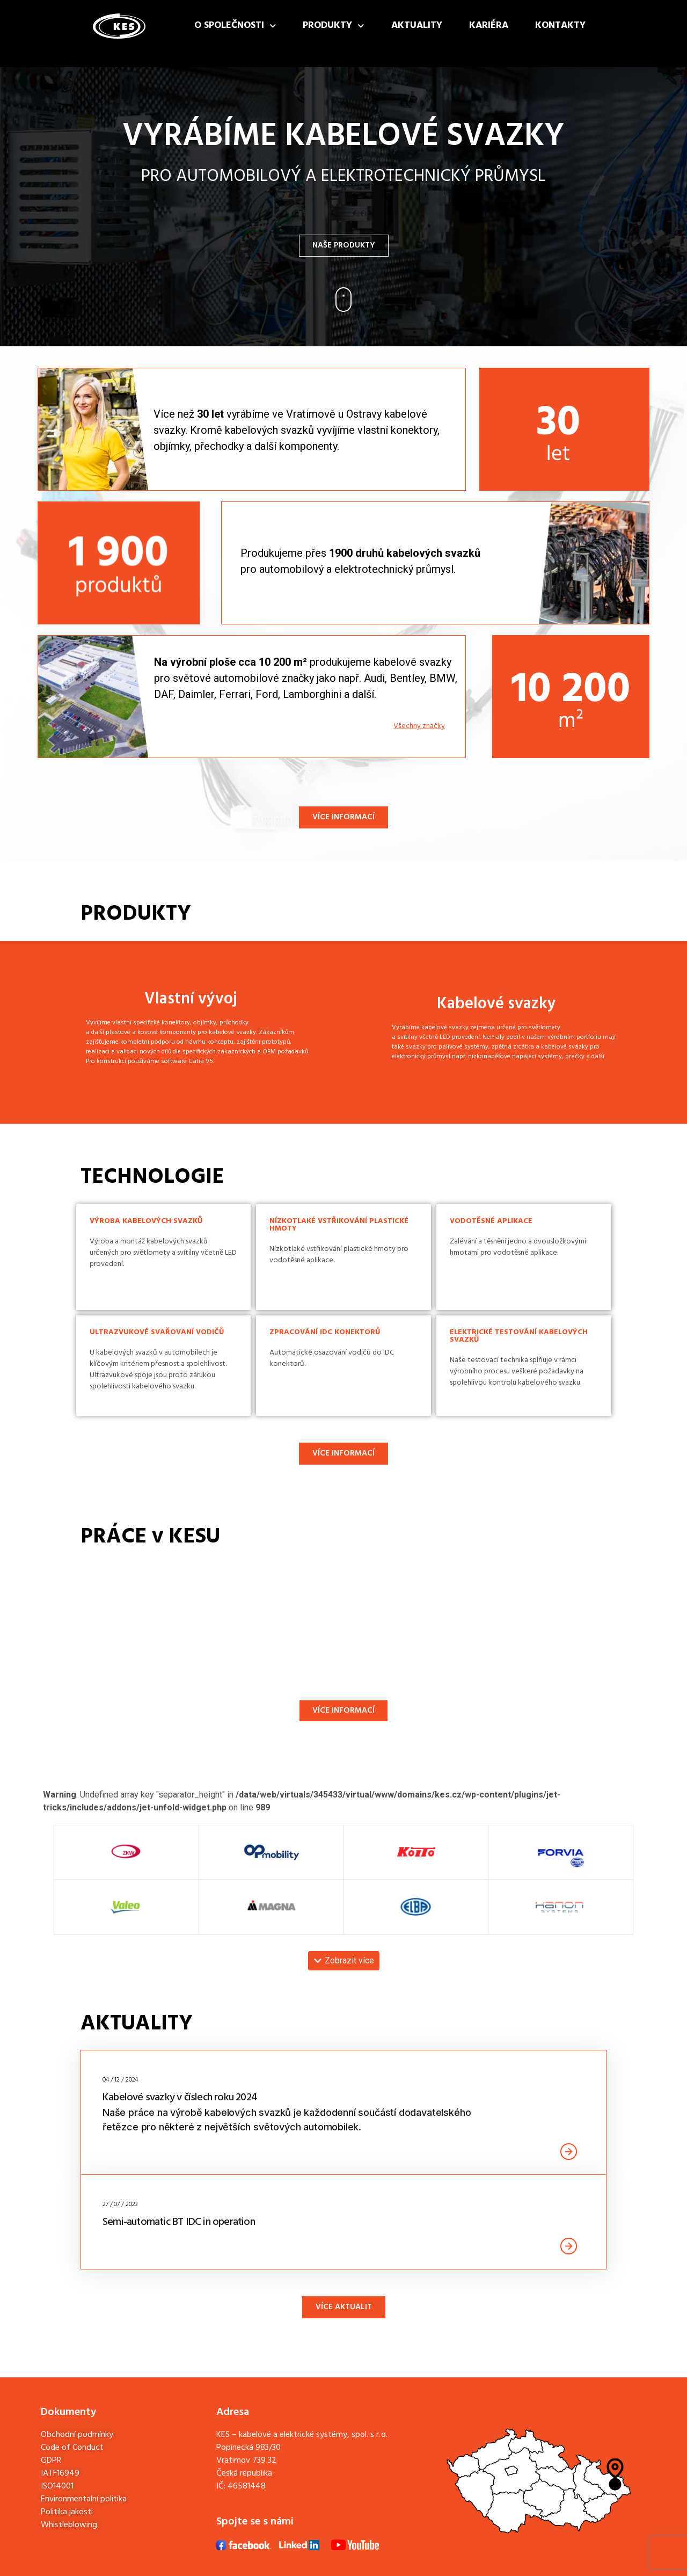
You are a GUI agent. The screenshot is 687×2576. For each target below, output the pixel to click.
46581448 (247, 2486)
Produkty (333, 26)
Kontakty (560, 25)
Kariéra (488, 25)
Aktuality (416, 25)
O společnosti (235, 26)
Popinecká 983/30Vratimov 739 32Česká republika (248, 2460)
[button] (343, 1960)
